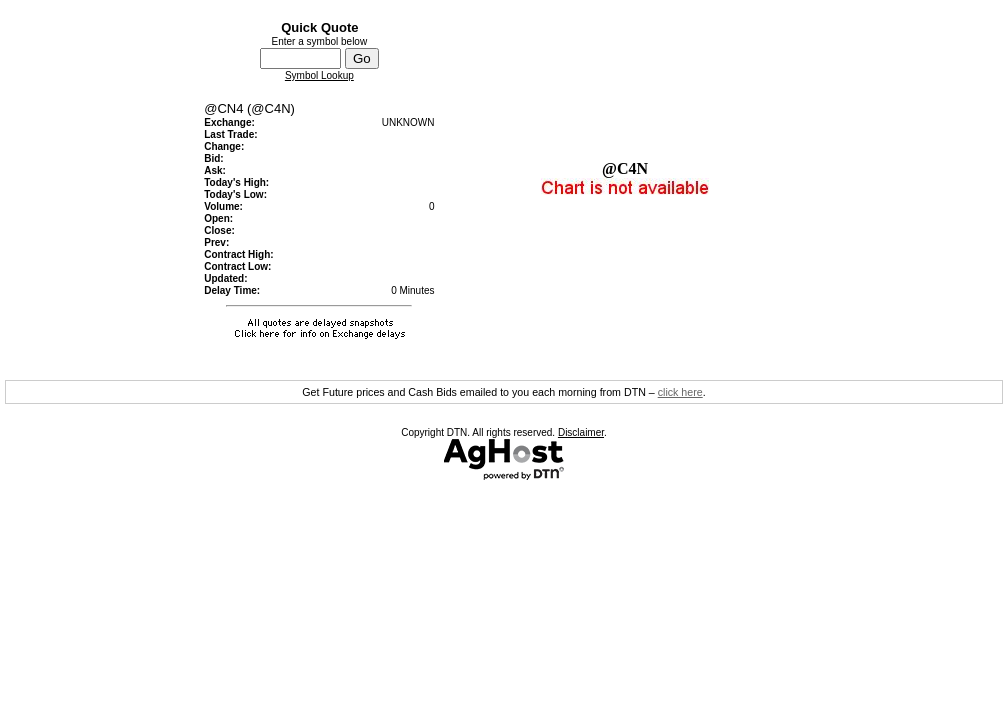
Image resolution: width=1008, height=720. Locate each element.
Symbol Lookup (319, 75)
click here (680, 392)
